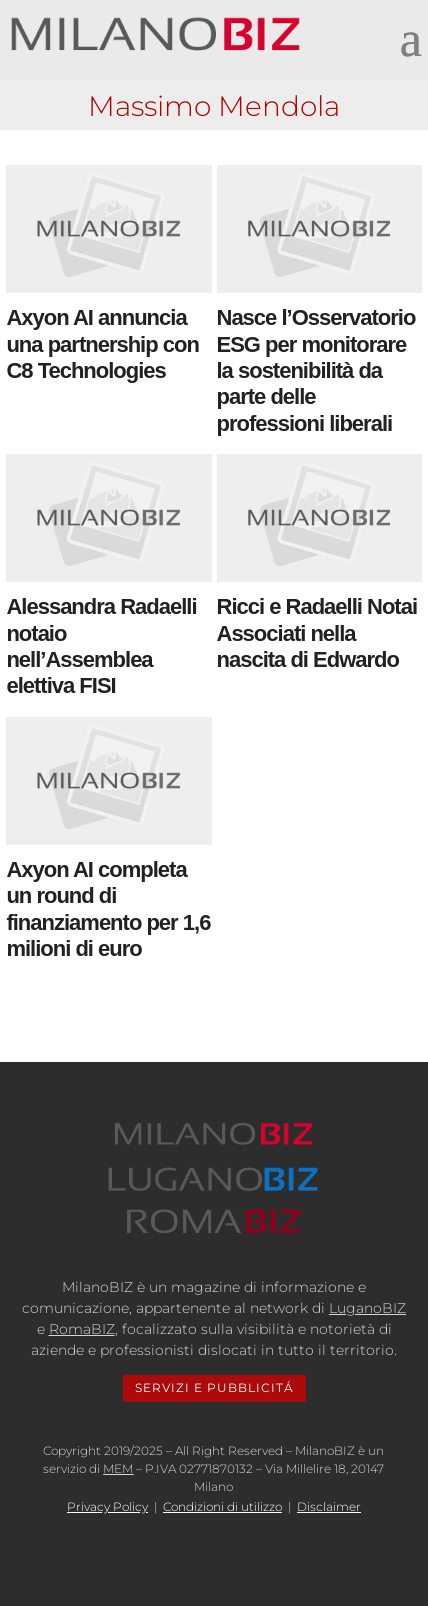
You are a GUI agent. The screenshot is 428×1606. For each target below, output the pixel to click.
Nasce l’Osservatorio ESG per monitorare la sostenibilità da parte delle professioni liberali (316, 370)
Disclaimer (329, 1506)
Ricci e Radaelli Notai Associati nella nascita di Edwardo (317, 633)
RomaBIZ (82, 1329)
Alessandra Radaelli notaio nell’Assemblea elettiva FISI (101, 646)
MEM (118, 1468)
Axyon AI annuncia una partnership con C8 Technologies (102, 344)
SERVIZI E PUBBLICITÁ (214, 1387)
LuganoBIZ (367, 1308)
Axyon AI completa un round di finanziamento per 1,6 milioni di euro (108, 909)
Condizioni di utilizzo (222, 1506)
